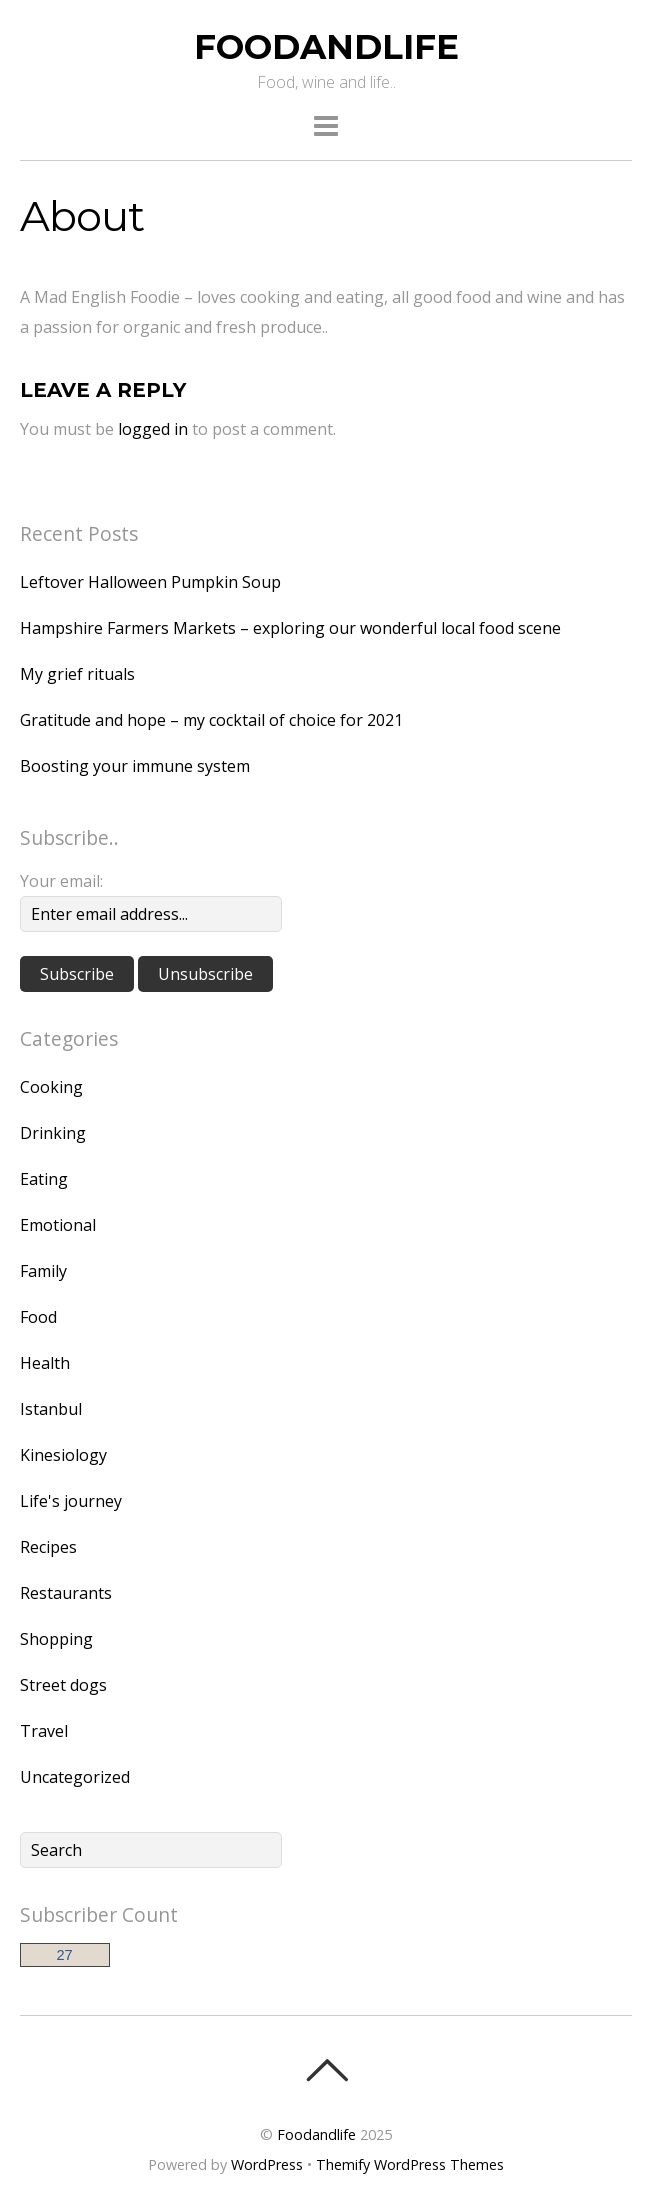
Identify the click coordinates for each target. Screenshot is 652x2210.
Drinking (53, 1133)
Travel (44, 1731)
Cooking (51, 1087)
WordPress (267, 2164)
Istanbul (51, 1409)
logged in (153, 429)
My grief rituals (77, 674)
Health (45, 1363)
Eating (44, 1179)
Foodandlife (316, 2134)
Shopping (56, 1639)
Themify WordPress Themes (410, 2164)
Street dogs (63, 1685)
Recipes (48, 1547)
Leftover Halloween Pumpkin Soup (150, 582)
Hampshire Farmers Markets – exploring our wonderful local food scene (290, 628)
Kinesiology (63, 1455)
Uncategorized (75, 1777)
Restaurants (66, 1593)
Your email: (61, 881)
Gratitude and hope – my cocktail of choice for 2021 (211, 720)
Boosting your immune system (135, 766)
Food (38, 1317)
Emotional (58, 1225)
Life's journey (71, 1501)
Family (43, 1271)
